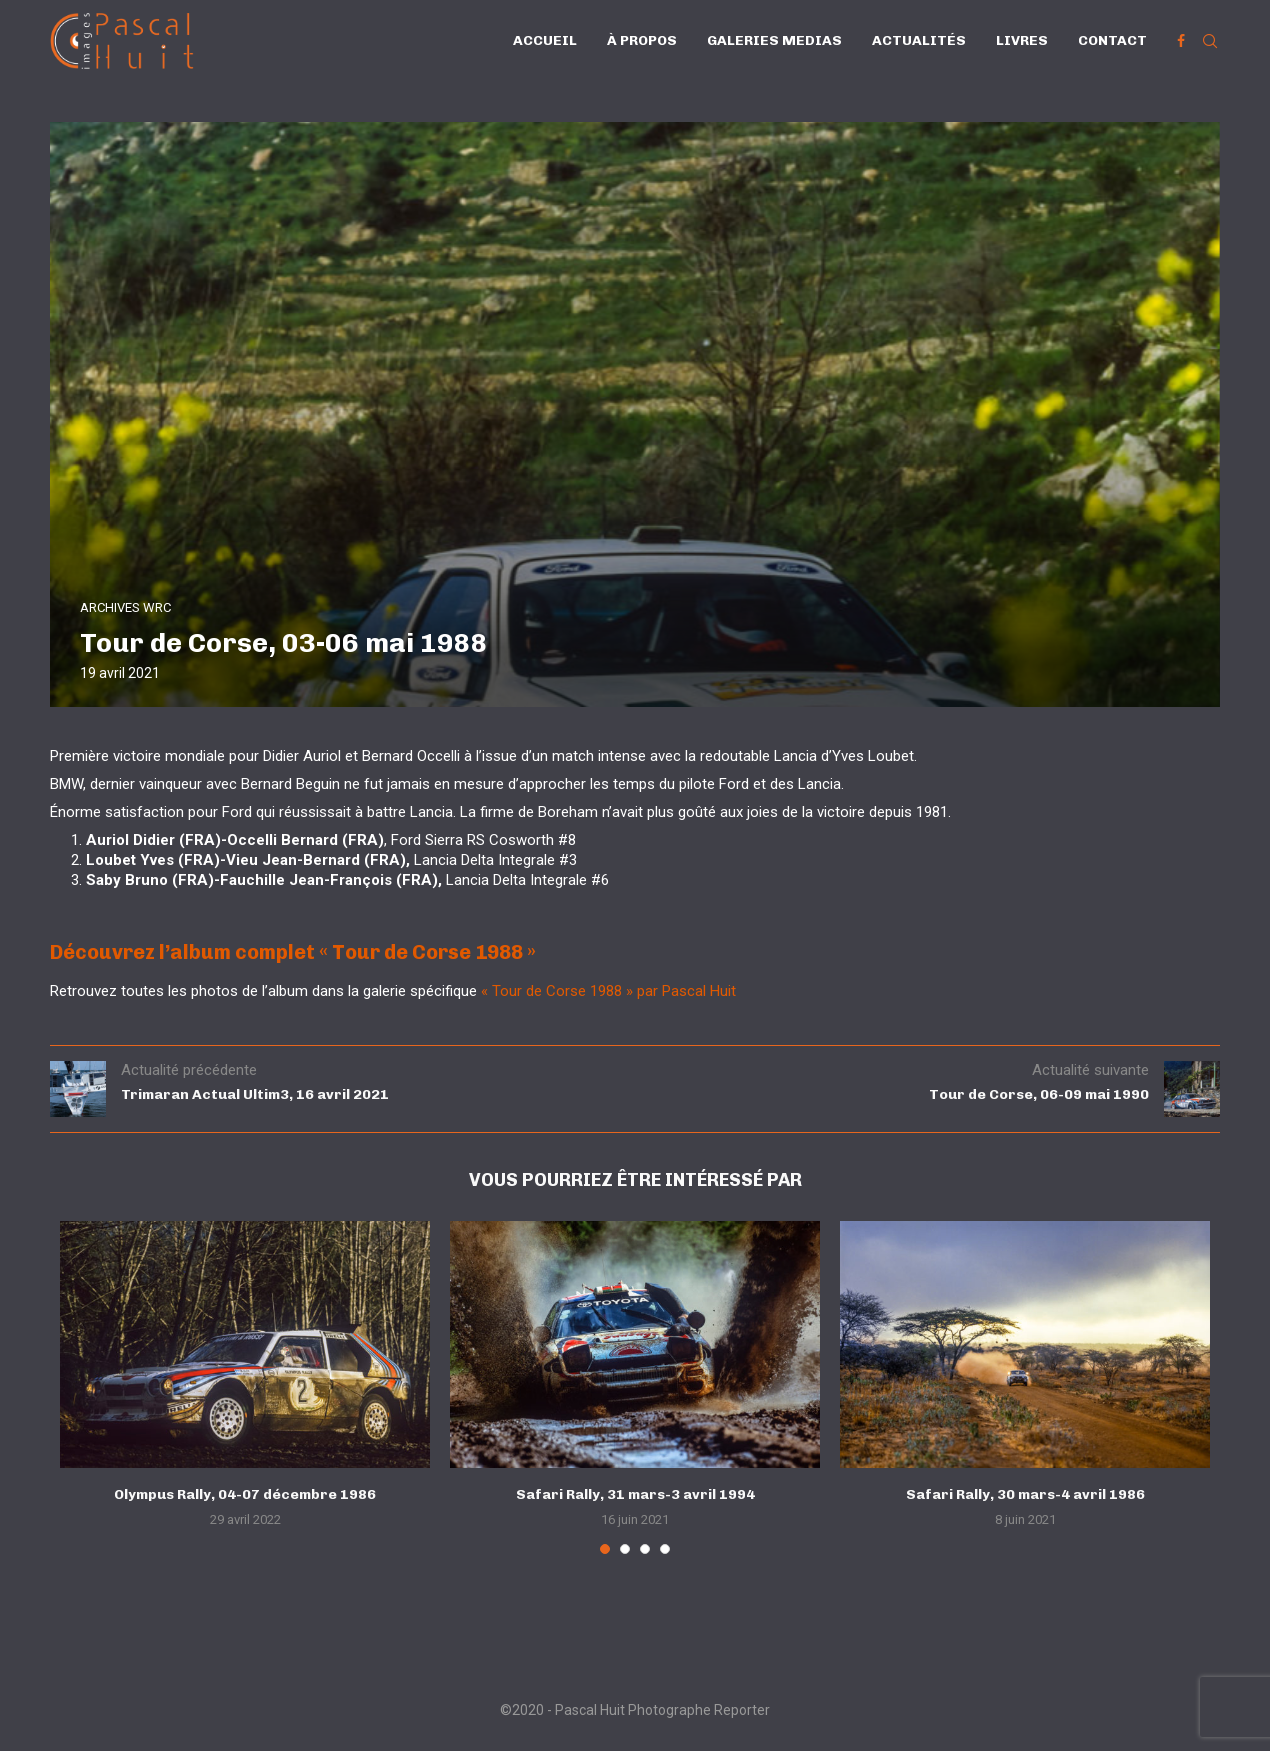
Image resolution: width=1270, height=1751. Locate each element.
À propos (642, 40)
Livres (1022, 40)
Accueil (545, 40)
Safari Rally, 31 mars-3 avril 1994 (635, 1494)
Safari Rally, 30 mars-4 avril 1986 (1025, 1494)
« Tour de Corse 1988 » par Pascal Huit (608, 991)
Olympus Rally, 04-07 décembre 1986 (245, 1494)
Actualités (919, 40)
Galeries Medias (774, 40)
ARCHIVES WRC (125, 607)
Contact (1112, 40)
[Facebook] (1181, 41)
